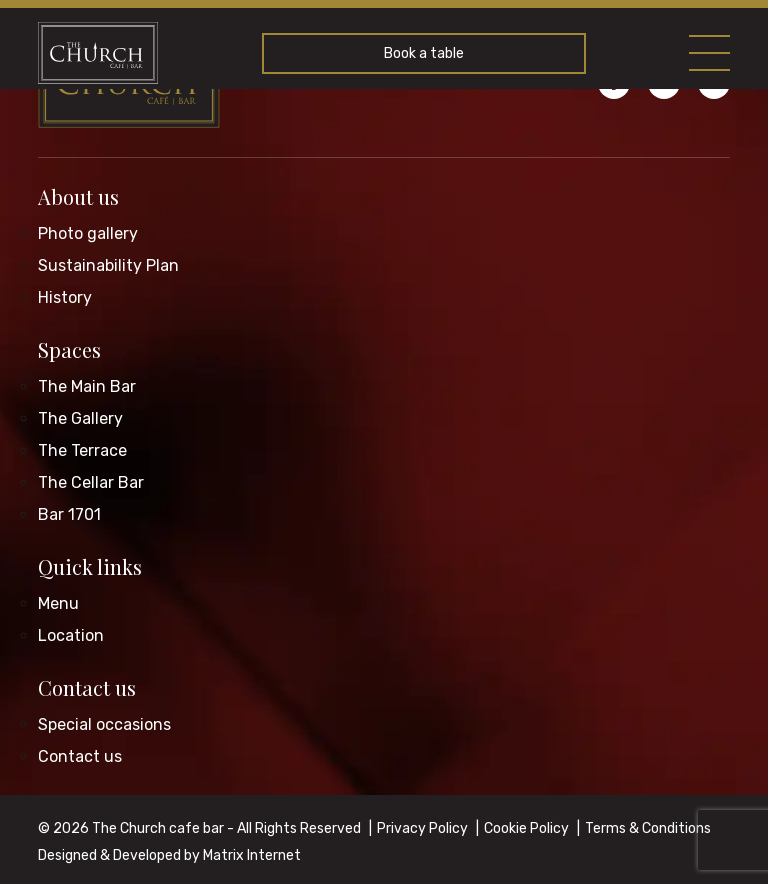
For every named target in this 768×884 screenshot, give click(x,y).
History (65, 297)
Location (71, 635)
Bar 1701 (69, 514)
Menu (58, 603)
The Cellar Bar (91, 482)
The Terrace (82, 450)
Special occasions (104, 724)
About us (78, 196)
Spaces (69, 349)
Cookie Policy (526, 828)
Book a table (424, 53)
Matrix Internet (252, 855)
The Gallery (80, 418)
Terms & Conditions (648, 828)
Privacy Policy (422, 828)
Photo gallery (88, 233)
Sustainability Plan (108, 265)
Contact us (87, 687)
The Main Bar (87, 386)
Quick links (90, 566)
